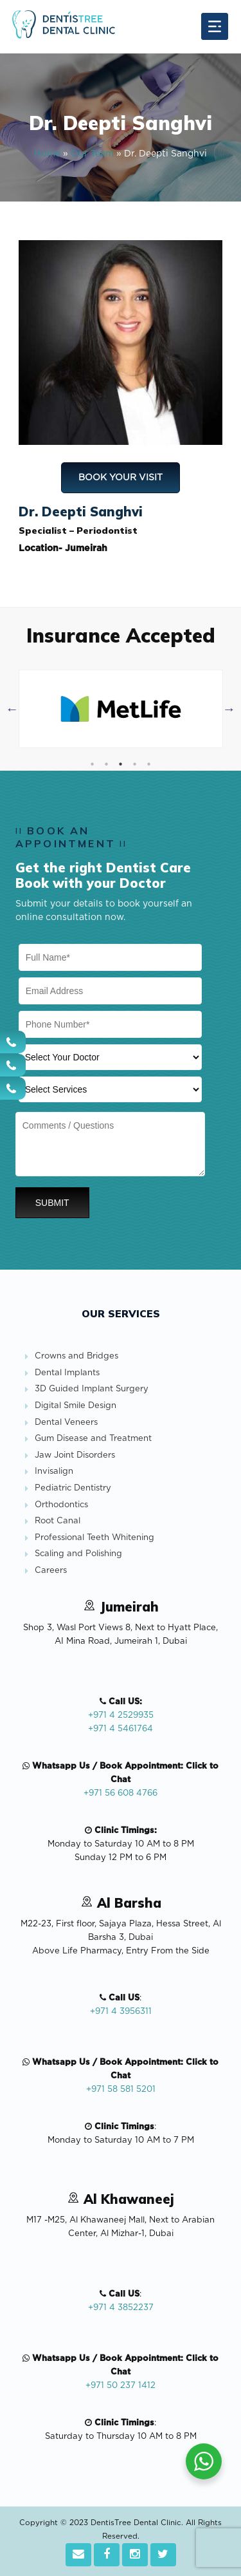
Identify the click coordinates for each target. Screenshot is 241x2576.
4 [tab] (134, 764)
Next (228, 708)
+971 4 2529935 (121, 1715)
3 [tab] (120, 764)
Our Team (92, 153)
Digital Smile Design (75, 1406)
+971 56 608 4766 (120, 1793)
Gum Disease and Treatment (93, 1438)
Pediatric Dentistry (73, 1488)
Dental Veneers (66, 1422)
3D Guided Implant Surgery (91, 1389)
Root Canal (57, 1521)
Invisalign (54, 1471)
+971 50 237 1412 (120, 2386)
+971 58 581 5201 (121, 2089)
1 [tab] (92, 764)
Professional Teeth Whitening (94, 1538)
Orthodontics (61, 1505)
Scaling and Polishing (78, 1554)
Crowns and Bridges (76, 1356)
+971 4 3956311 (121, 2011)
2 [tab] (106, 764)
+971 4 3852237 (121, 2308)
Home (47, 153)
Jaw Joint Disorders (75, 1455)
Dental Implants (67, 1373)
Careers (51, 1570)
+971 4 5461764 (120, 1729)
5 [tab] (148, 764)
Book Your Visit (120, 477)
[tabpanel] (121, 709)
